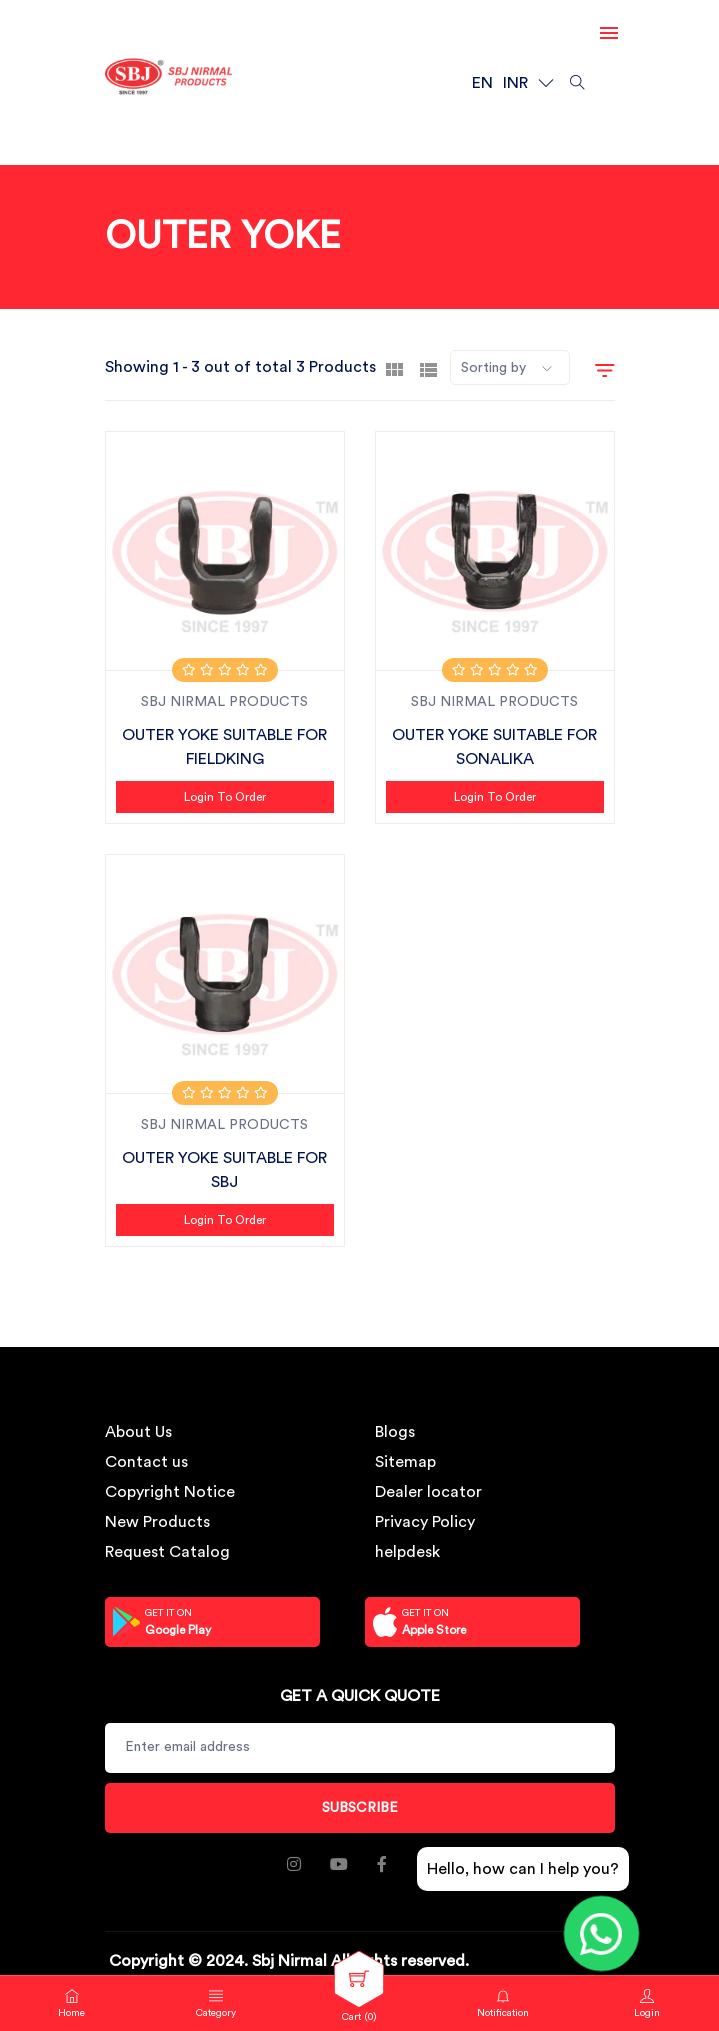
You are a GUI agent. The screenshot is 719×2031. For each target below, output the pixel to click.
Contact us (146, 1462)
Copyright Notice (170, 1492)
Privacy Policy (425, 1522)
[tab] (394, 368)
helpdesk (407, 1552)
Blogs (395, 1432)
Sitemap (405, 1462)
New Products (157, 1522)
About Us (138, 1432)
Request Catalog (167, 1552)
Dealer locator (428, 1492)
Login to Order (225, 797)
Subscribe (360, 1808)
